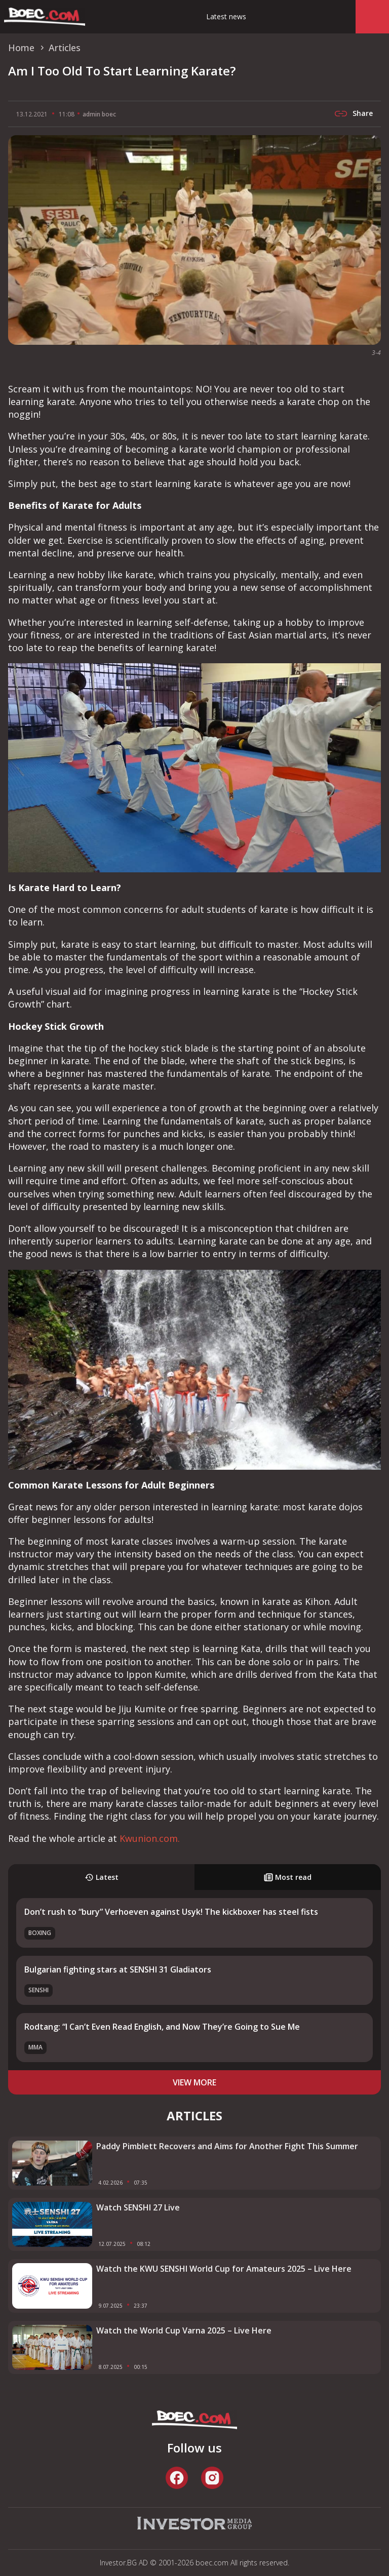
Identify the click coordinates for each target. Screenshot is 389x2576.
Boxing (39, 1932)
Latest (102, 1877)
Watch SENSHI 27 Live (138, 2207)
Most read (288, 1877)
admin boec (99, 114)
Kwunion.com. (150, 1838)
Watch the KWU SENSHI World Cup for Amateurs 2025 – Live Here (224, 2268)
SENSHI (38, 1990)
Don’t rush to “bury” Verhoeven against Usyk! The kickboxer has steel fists (171, 1911)
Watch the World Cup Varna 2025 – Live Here (183, 2330)
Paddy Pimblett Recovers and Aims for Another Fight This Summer (227, 2146)
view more (194, 2082)
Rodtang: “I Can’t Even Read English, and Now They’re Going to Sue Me (162, 2026)
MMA (35, 2047)
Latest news (226, 16)
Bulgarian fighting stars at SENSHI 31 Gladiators (117, 1969)
